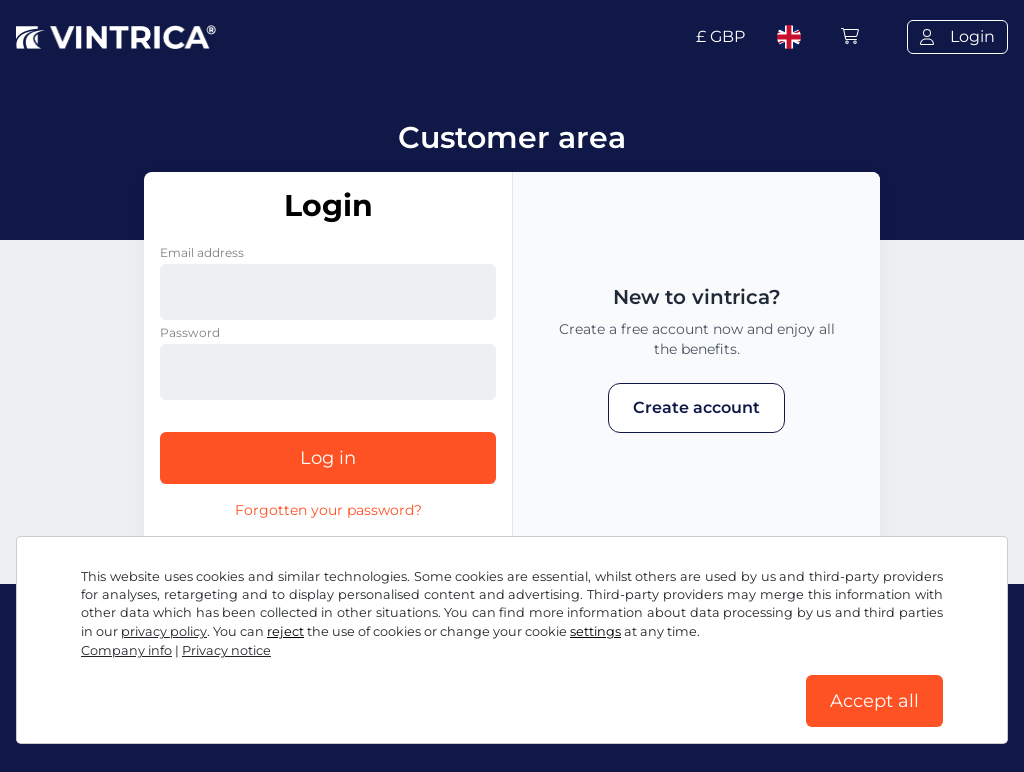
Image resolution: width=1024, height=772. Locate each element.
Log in (328, 458)
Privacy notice (226, 650)
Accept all (874, 701)
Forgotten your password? (328, 510)
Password (190, 332)
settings (595, 631)
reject (285, 631)
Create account (696, 407)
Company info (126, 650)
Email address (202, 252)
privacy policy (164, 631)
